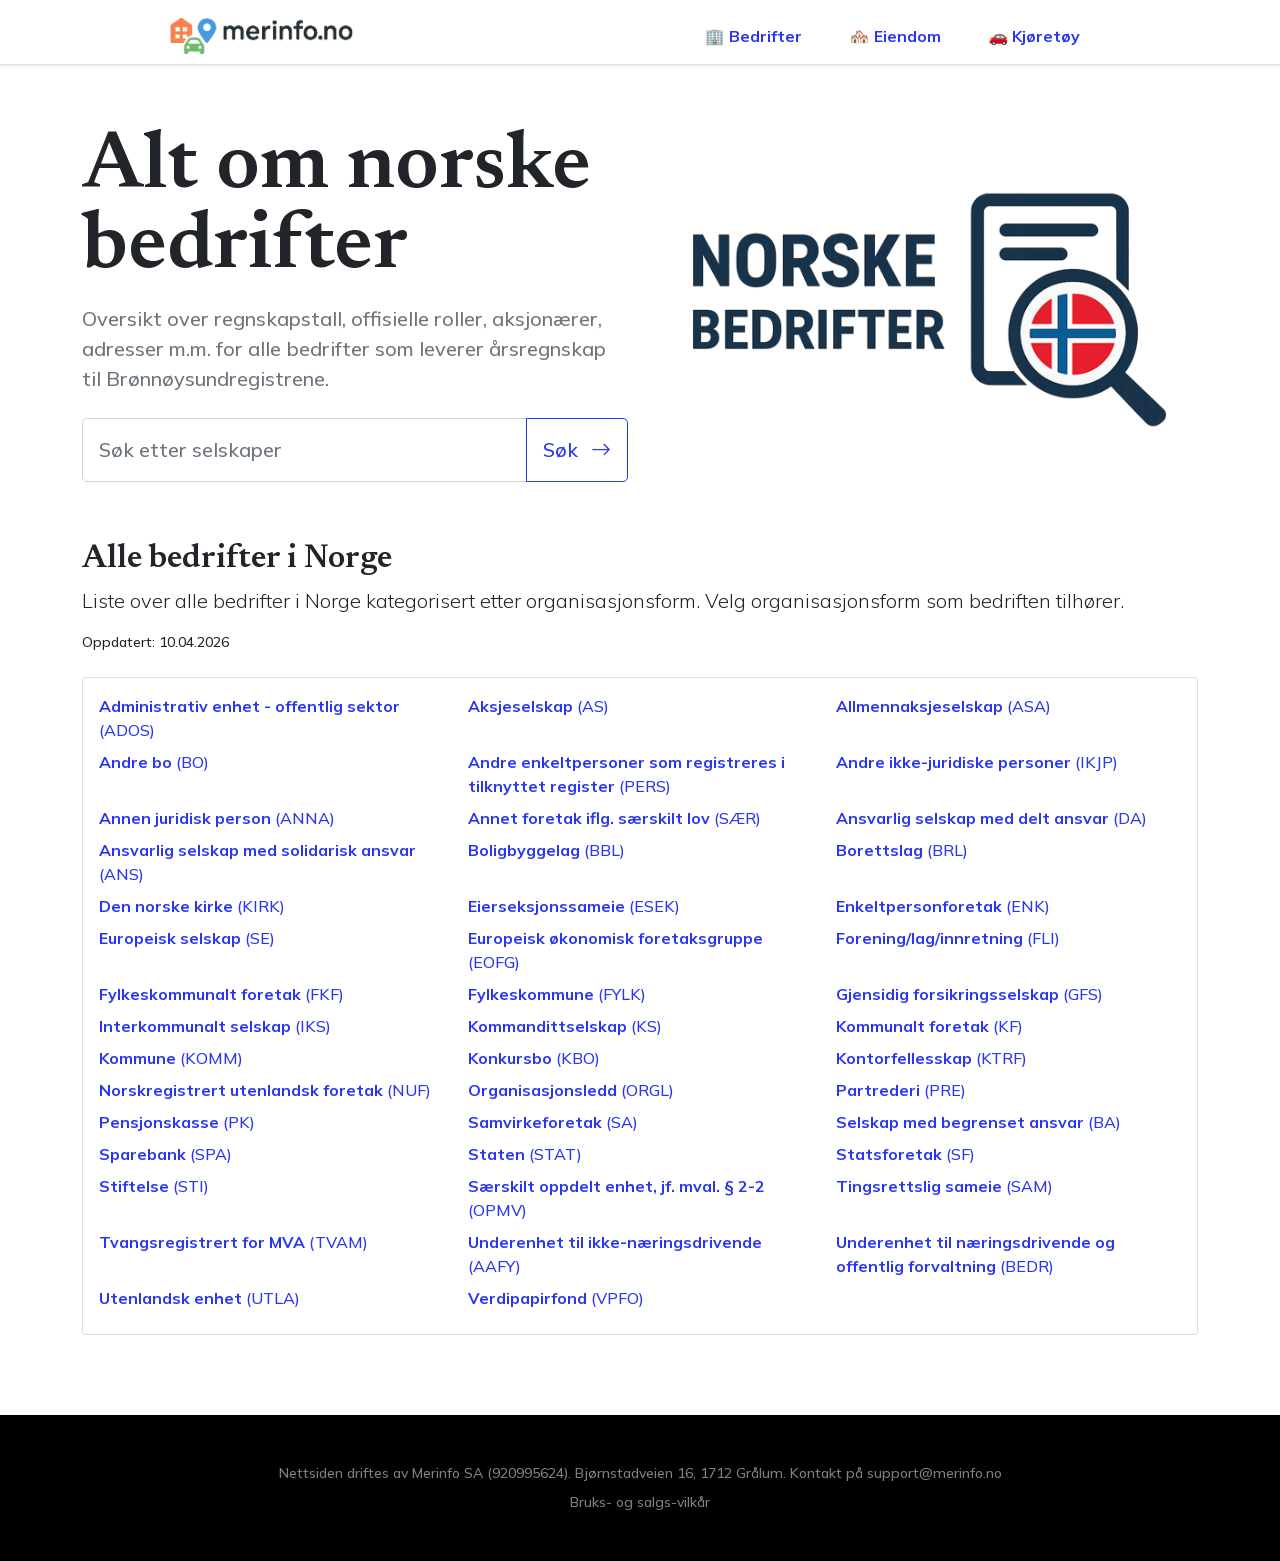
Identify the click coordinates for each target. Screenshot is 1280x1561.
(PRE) (901, 1090)
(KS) (565, 1026)
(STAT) (525, 1154)
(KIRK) (192, 906)
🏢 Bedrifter (753, 36)
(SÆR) (614, 818)
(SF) (905, 1154)
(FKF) (221, 994)
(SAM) (944, 1186)
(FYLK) (557, 994)
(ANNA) (217, 818)
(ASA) (943, 706)
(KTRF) (931, 1058)
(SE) (187, 938)
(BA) (978, 1122)
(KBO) (534, 1058)
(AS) (538, 706)
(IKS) (215, 1026)
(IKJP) (977, 762)
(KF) (929, 1026)
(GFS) (969, 994)
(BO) (154, 762)
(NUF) (265, 1090)
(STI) (154, 1186)
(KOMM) (171, 1058)
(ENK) (943, 906)
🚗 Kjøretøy (1035, 36)
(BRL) (902, 850)
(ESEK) (574, 906)
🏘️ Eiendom (895, 36)
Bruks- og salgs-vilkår (640, 1502)
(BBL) (546, 850)
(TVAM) (233, 1242)
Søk (577, 449)
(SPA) (165, 1154)
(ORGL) (571, 1090)
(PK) (177, 1122)
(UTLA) (199, 1298)
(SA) (553, 1122)
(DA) (991, 818)
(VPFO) (556, 1298)
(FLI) (948, 938)
